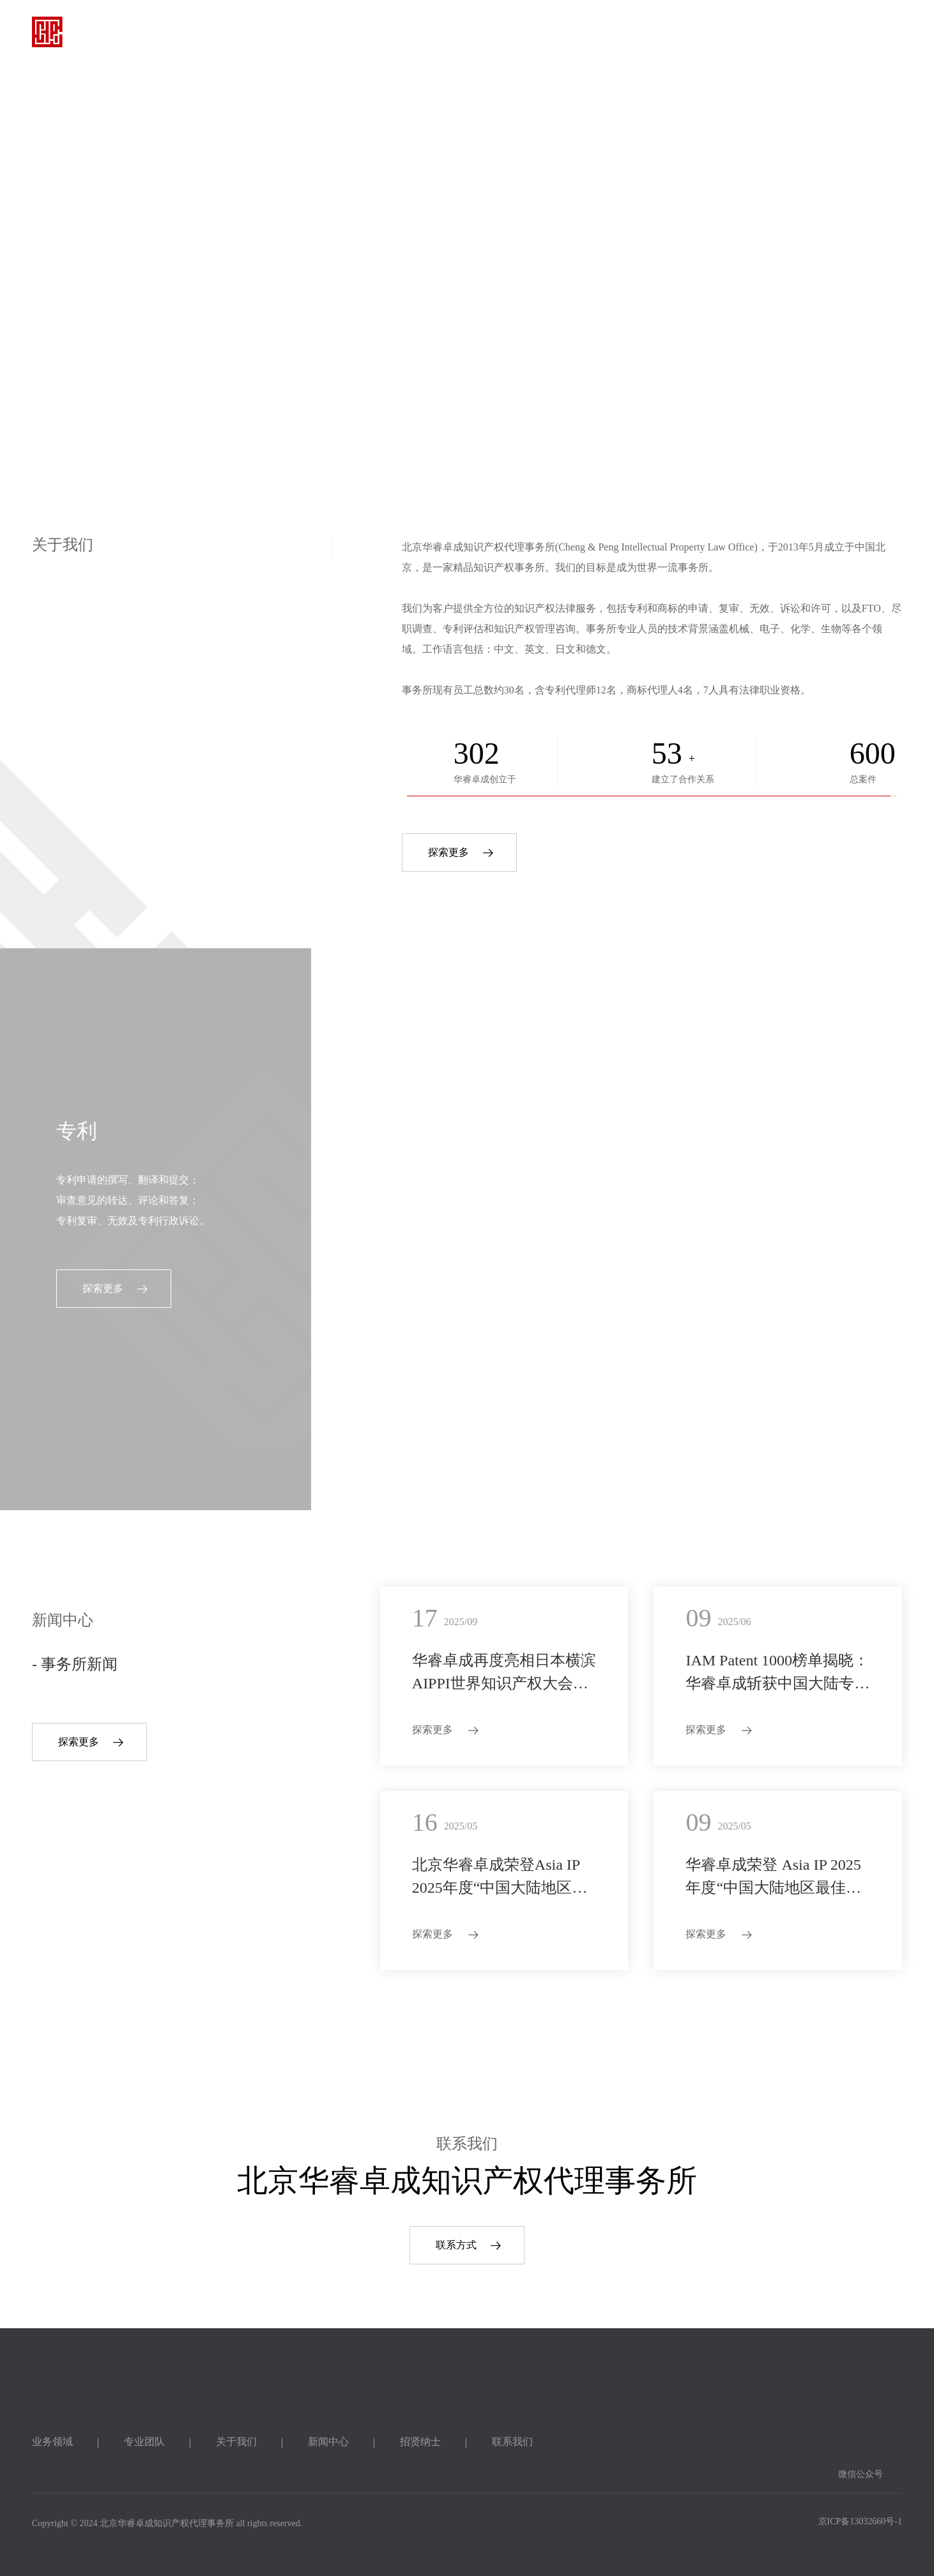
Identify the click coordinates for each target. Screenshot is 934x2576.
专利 (76, 1130)
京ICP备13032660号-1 (860, 2521)
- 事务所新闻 (75, 1664)
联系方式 (456, 2244)
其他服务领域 (739, 1130)
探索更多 (448, 852)
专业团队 (424, 31)
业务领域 (345, 31)
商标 (387, 1130)
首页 (276, 31)
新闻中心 (583, 31)
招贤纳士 (662, 31)
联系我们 (741, 31)
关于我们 (504, 31)
